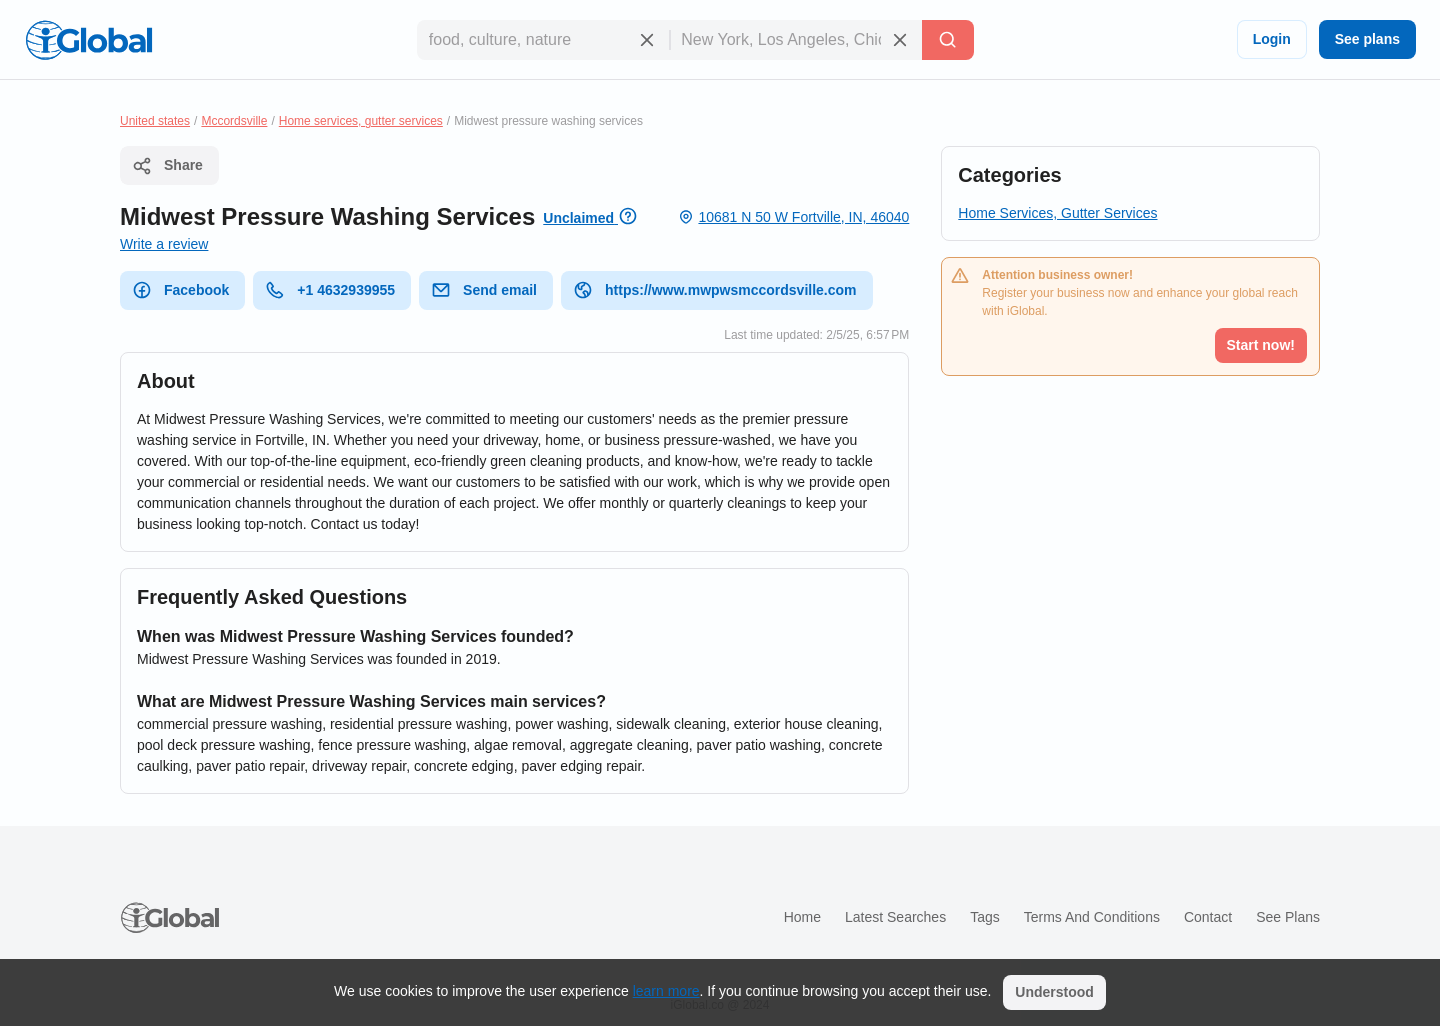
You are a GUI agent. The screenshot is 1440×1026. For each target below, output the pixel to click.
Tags (985, 917)
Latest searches (895, 917)
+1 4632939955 (330, 290)
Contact (1208, 917)
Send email (484, 290)
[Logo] (89, 40)
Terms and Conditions (1092, 917)
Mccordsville (234, 121)
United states (155, 121)
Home (802, 917)
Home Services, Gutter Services (1057, 213)
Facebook (180, 290)
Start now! (1261, 345)
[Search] (948, 40)
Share (167, 166)
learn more (666, 991)
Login (1272, 39)
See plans (1367, 39)
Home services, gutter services (361, 121)
